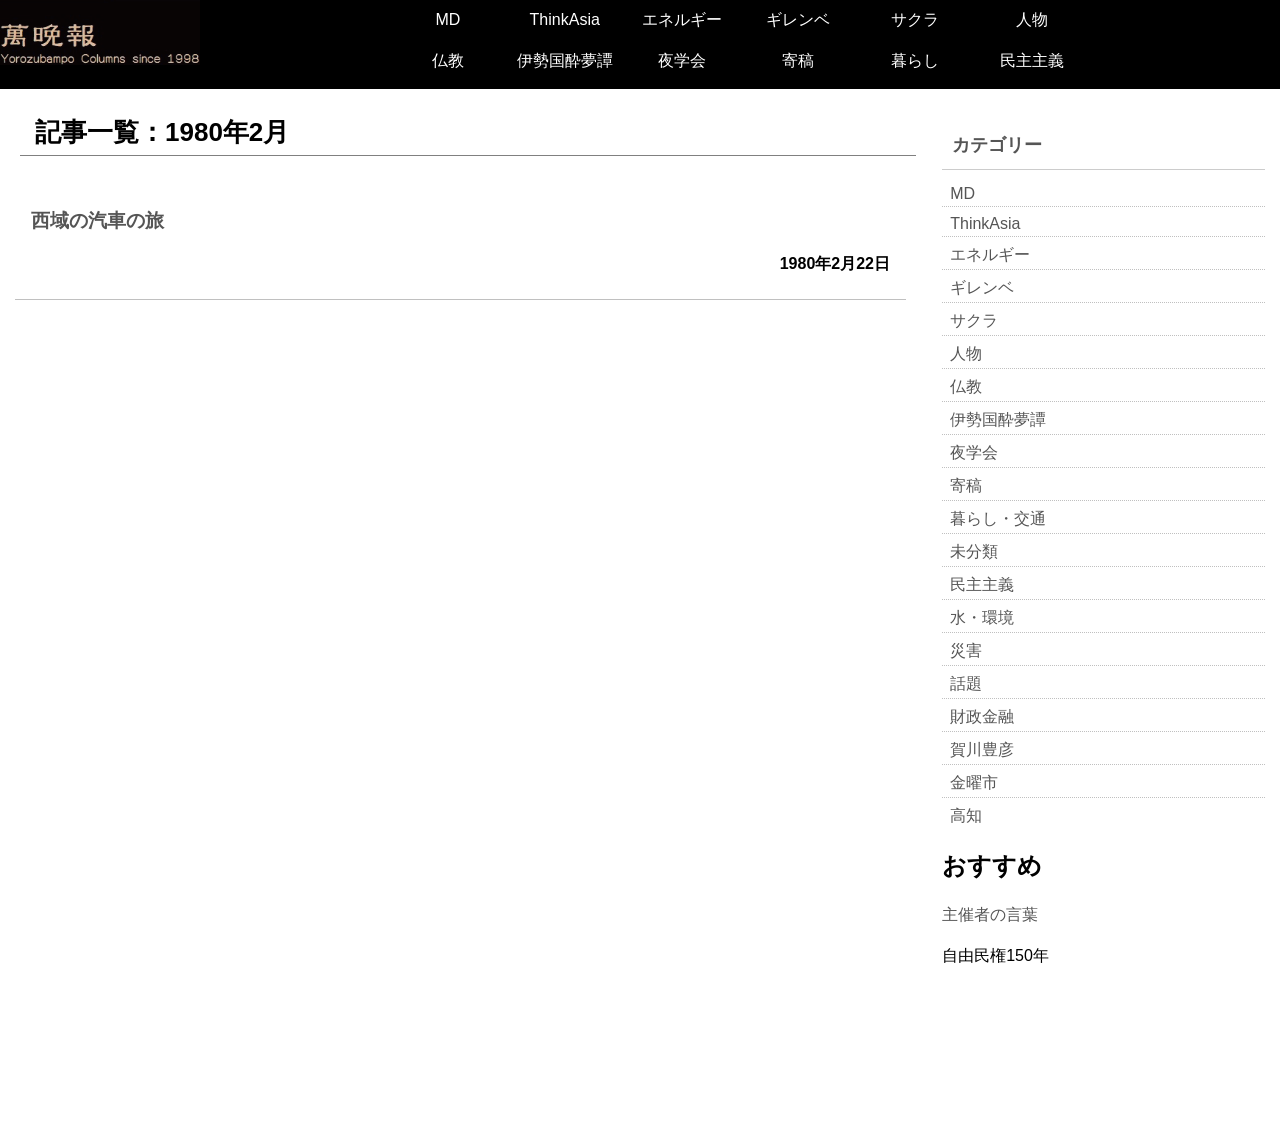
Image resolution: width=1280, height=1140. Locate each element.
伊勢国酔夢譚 (565, 60)
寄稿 (798, 60)
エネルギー (682, 19)
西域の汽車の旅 (97, 220)
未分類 (974, 551)
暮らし (915, 60)
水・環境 (982, 617)
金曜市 (974, 782)
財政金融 (982, 716)
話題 (966, 683)
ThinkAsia (565, 19)
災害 (966, 650)
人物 (1032, 19)
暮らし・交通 (998, 518)
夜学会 (682, 60)
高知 (966, 815)
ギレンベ (798, 19)
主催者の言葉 (990, 914)
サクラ (915, 19)
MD (447, 19)
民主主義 (1032, 60)
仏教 (448, 60)
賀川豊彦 (982, 749)
